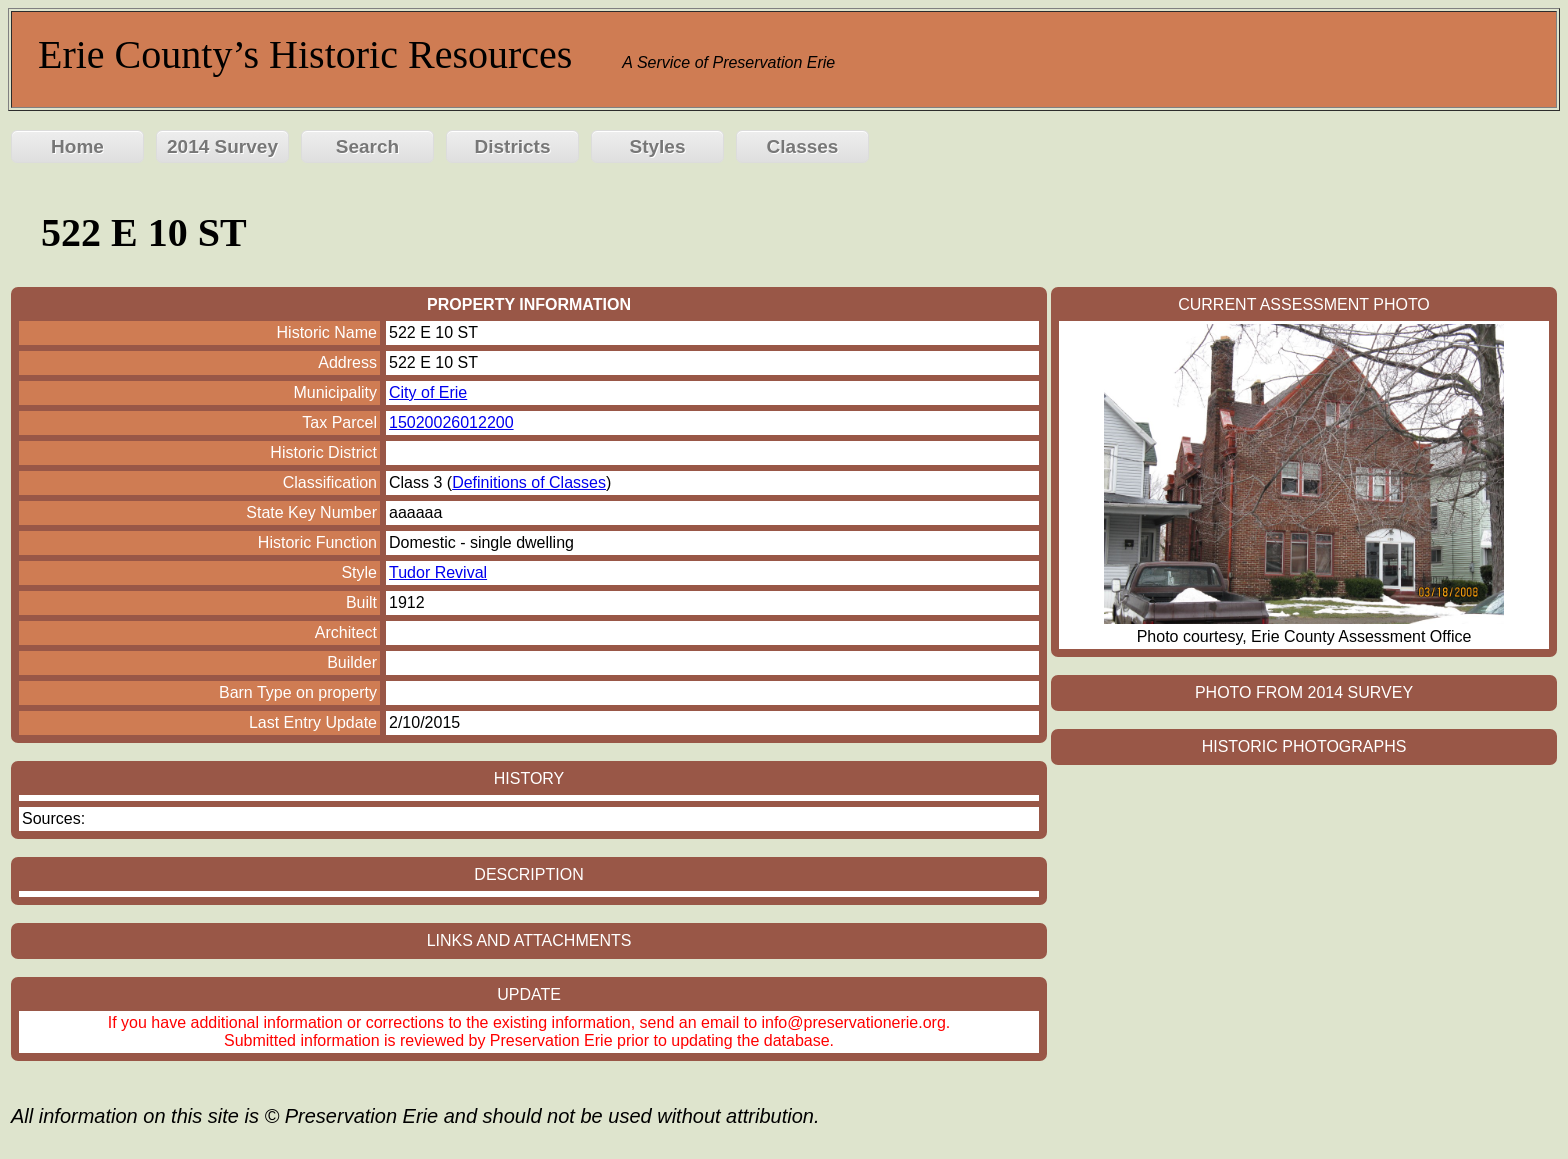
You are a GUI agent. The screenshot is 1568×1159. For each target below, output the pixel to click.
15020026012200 (451, 422)
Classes (803, 146)
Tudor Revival (438, 572)
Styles (658, 146)
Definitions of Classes (529, 482)
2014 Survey (222, 146)
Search (367, 146)
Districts (512, 146)
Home (77, 146)
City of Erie (428, 392)
